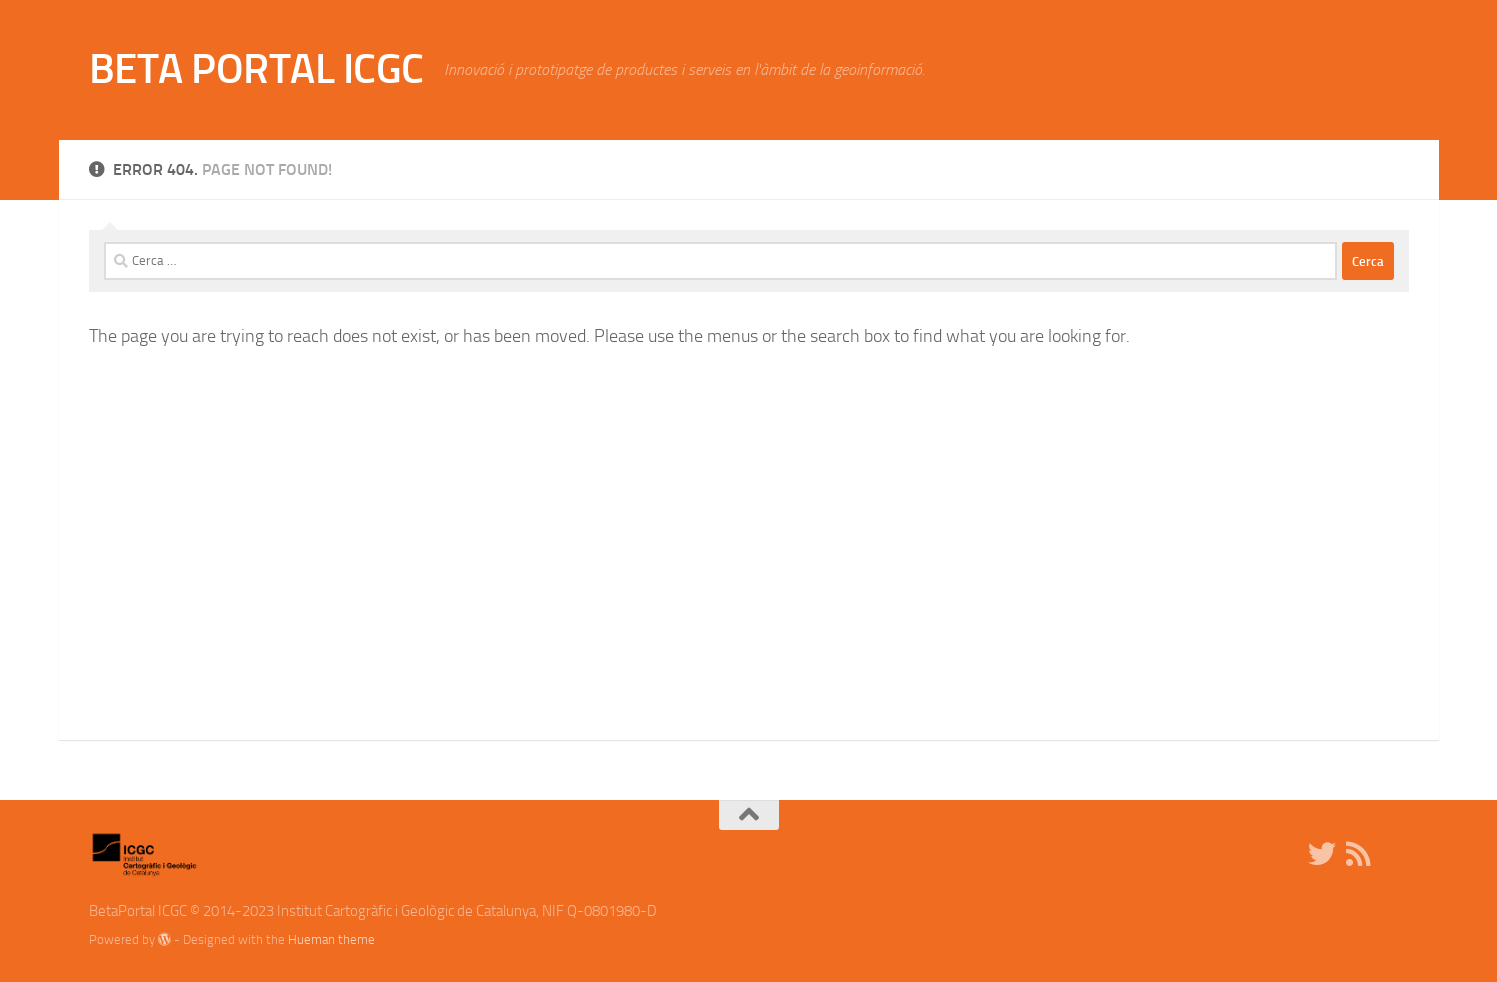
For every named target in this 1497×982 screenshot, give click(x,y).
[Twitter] (1322, 854)
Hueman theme (331, 939)
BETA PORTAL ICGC (256, 69)
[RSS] (1358, 854)
